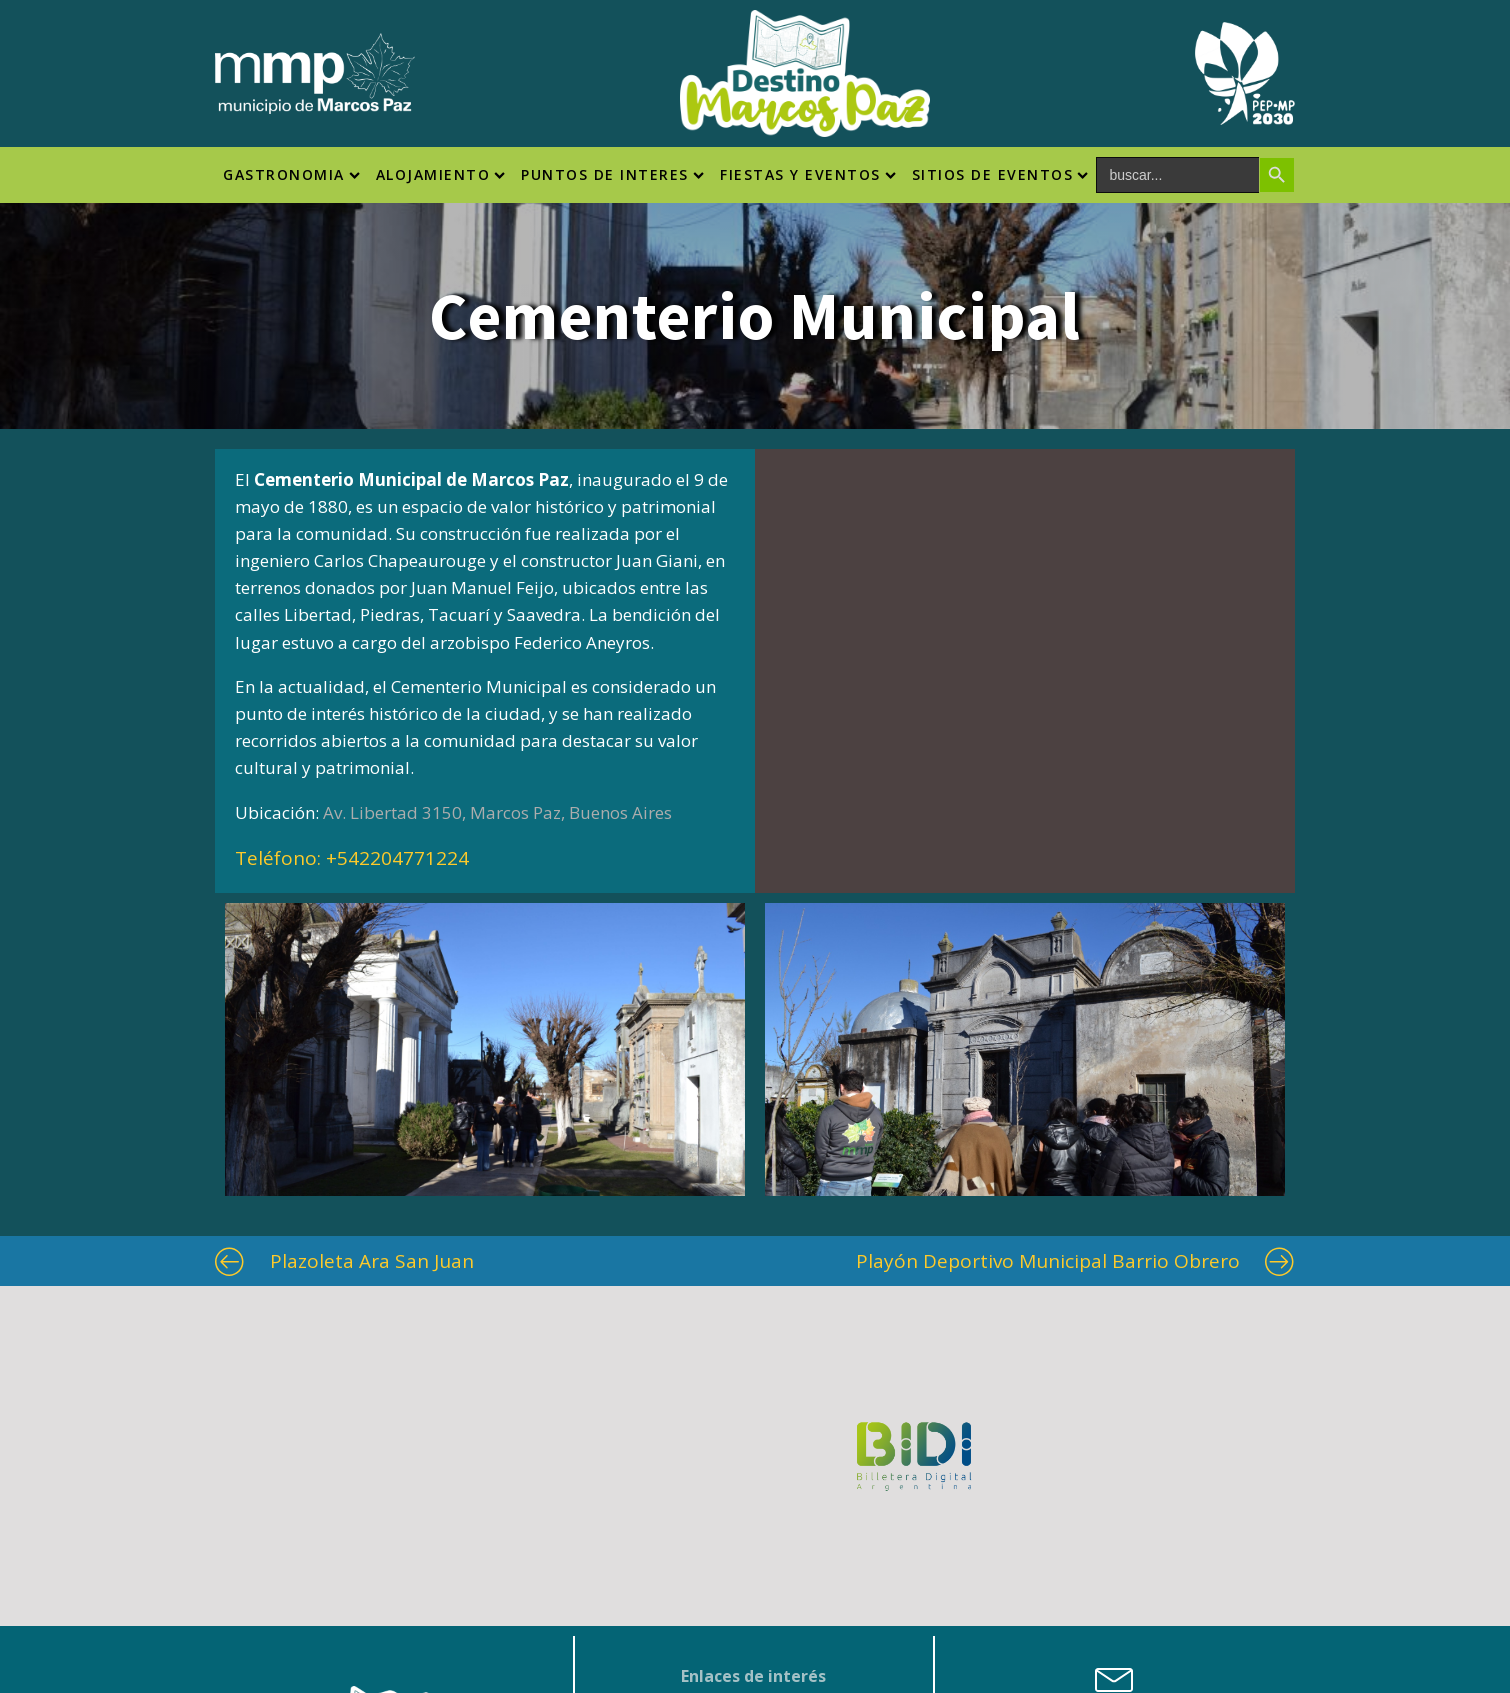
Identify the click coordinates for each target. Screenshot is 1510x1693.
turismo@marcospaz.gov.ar (1114, 1539)
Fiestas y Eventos (808, 174)
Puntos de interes (612, 174)
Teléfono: (352, 858)
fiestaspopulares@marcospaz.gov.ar (1115, 1564)
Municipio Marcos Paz (753, 1499)
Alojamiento (441, 174)
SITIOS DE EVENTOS (1000, 174)
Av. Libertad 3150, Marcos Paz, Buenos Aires (497, 812)
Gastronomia (291, 174)
